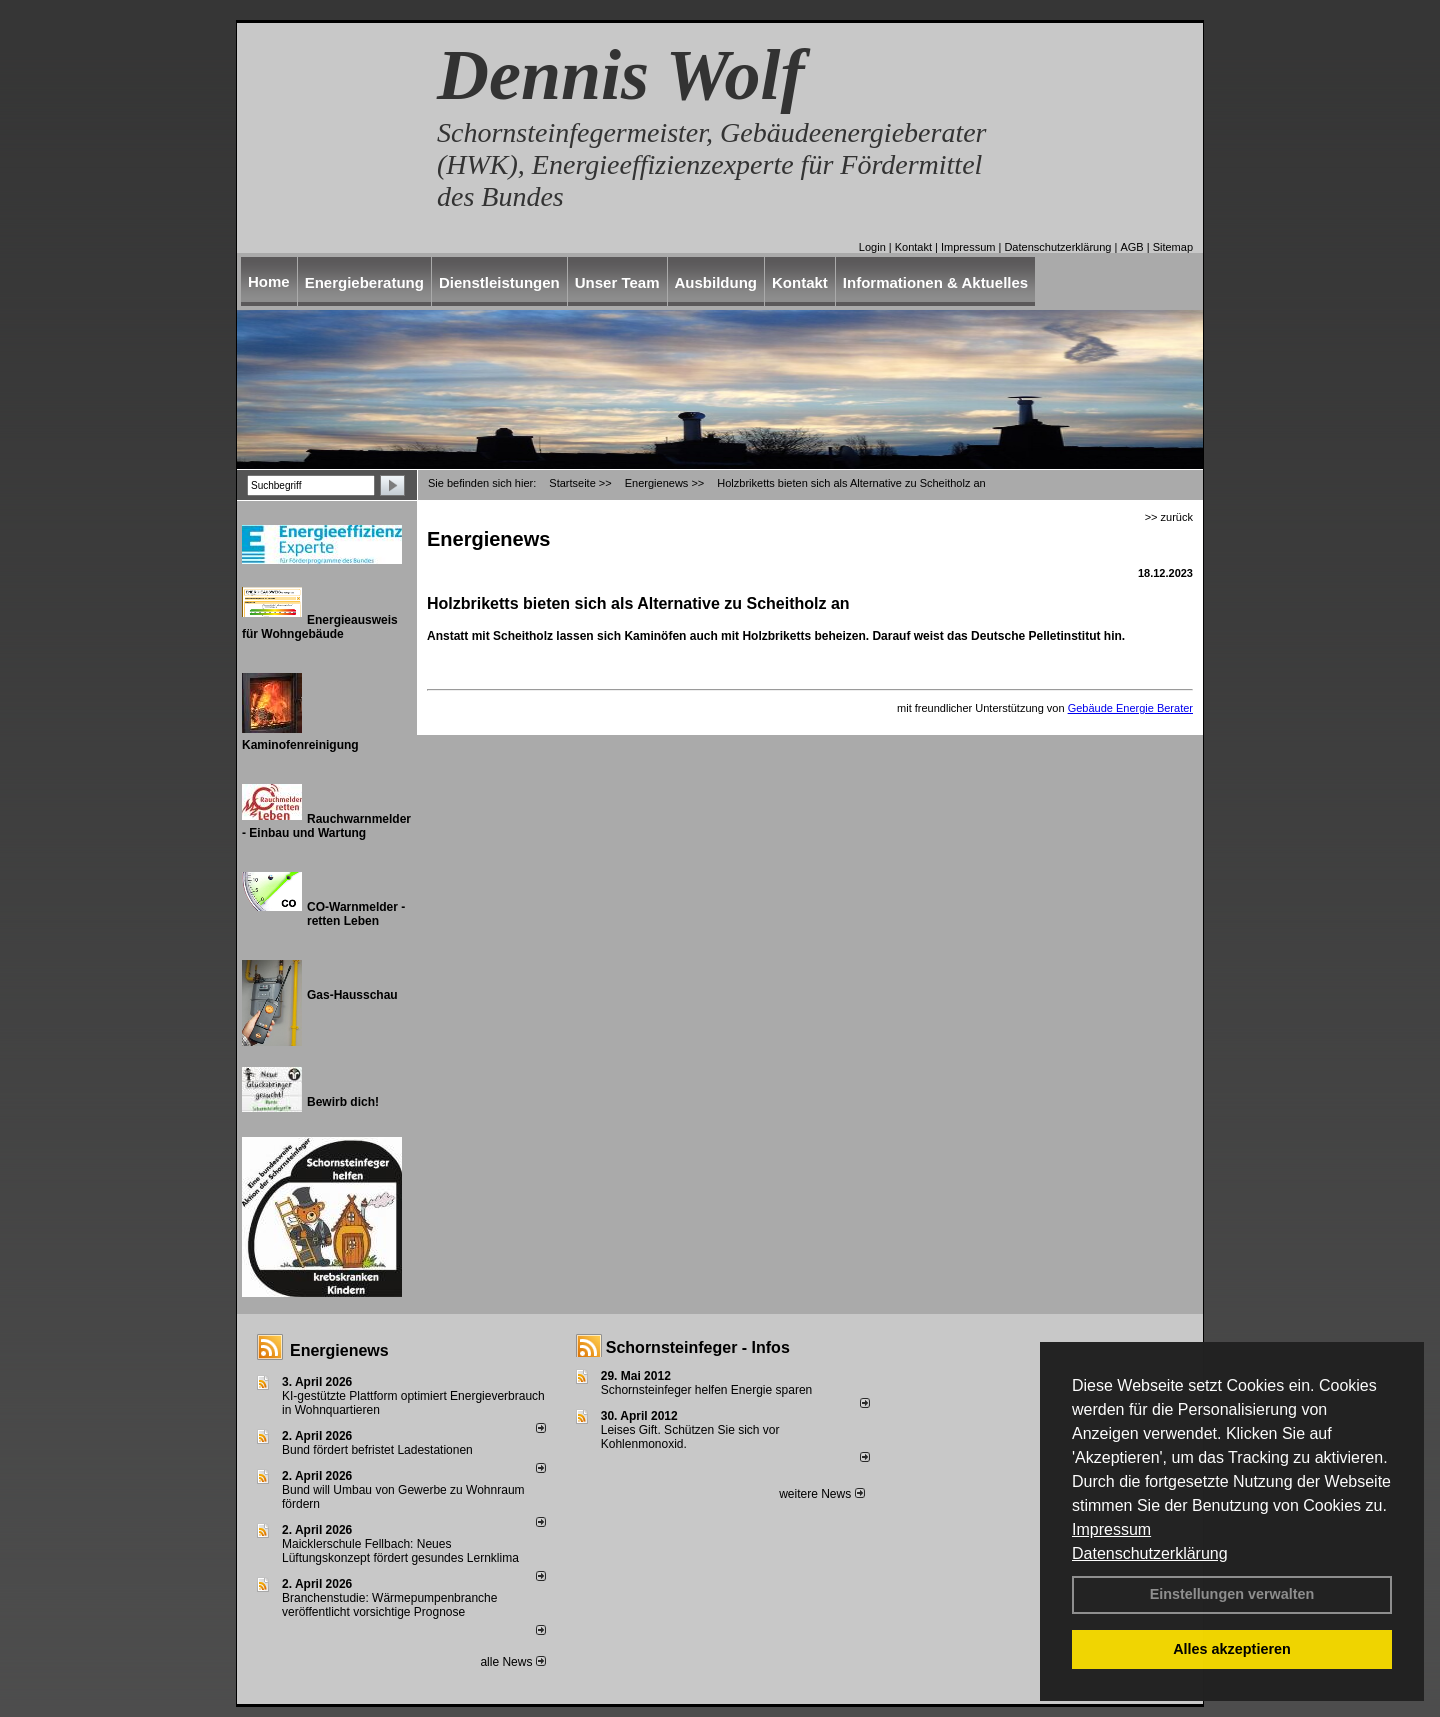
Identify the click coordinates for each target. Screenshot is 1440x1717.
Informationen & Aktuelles (935, 282)
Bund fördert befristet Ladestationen (377, 1450)
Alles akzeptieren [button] (1232, 1649)
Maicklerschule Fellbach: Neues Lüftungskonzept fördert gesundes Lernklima (400, 1551)
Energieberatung (364, 282)
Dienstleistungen (499, 282)
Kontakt (913, 247)
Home (269, 281)
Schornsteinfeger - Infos (698, 1347)
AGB (1131, 247)
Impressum (1111, 1529)
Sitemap (1173, 247)
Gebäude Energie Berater (1130, 708)
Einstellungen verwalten (1232, 1594)
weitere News (821, 1494)
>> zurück (1169, 517)
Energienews (339, 1350)
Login (872, 247)
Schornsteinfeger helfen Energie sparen (706, 1390)
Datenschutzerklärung (1150, 1553)
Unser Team (617, 282)
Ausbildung (716, 282)
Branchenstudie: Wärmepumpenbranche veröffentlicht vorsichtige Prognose (389, 1605)
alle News (512, 1662)
